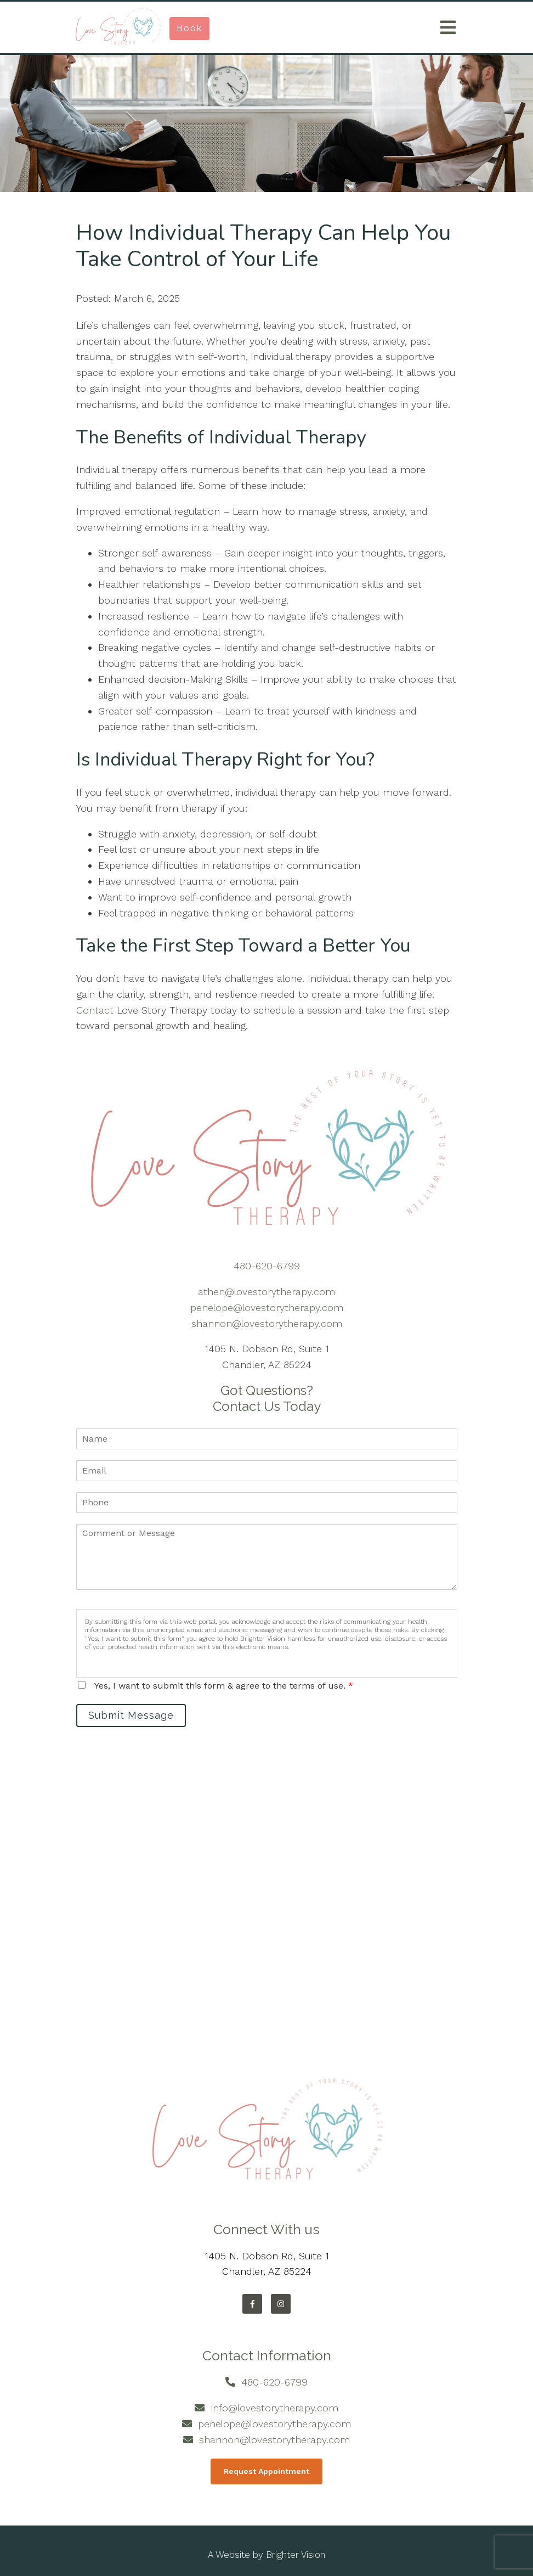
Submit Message (131, 1715)
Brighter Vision (295, 2554)
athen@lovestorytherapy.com (266, 1291)
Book (189, 28)
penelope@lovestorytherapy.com (266, 1307)
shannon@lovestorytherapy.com (266, 1323)
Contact (96, 1010)
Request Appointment (266, 2471)
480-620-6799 (267, 1266)
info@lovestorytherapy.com (274, 2408)
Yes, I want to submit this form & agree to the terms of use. (223, 1685)
